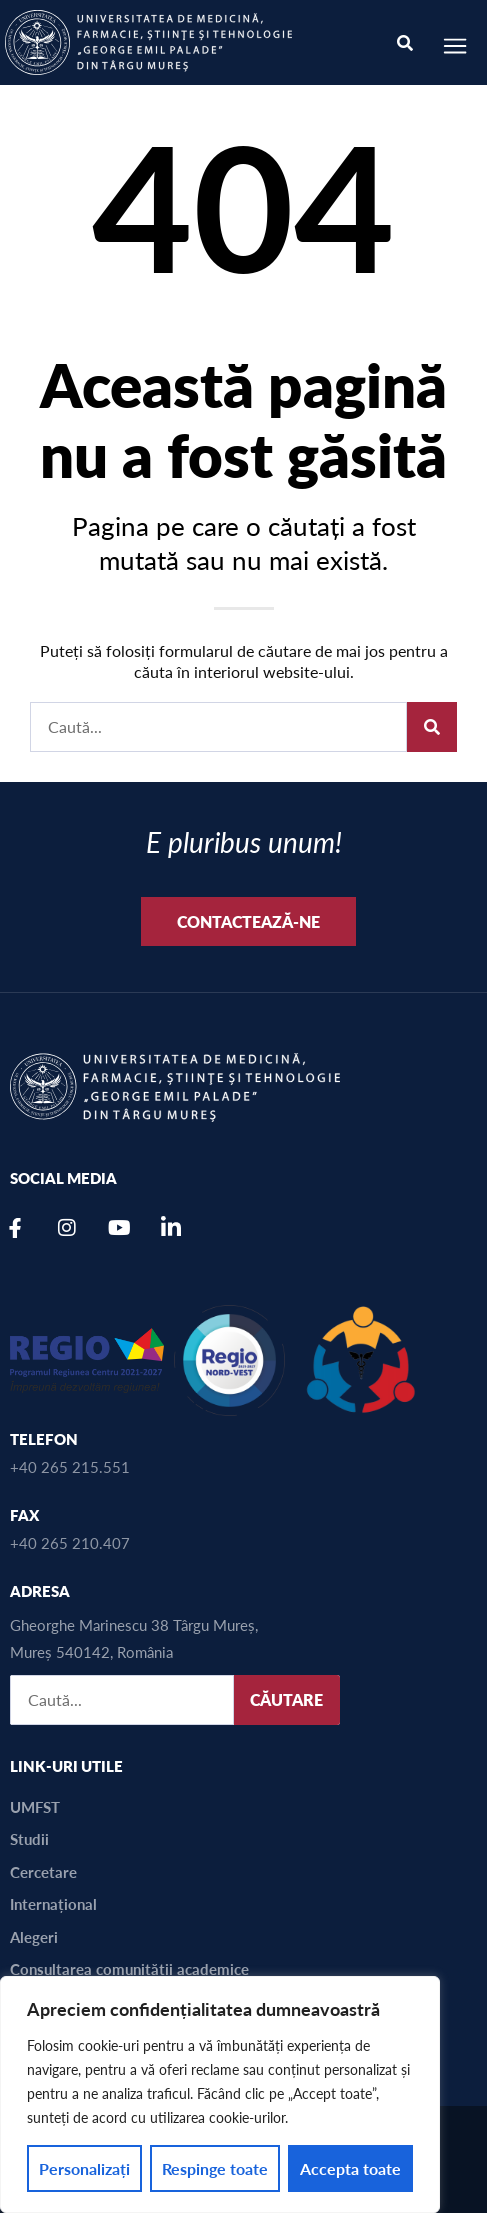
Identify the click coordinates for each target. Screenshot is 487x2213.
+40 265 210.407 (70, 1542)
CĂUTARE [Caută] (286, 1699)
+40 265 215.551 (70, 1466)
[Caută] (432, 727)
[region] (220, 2094)
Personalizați (84, 2168)
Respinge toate (215, 2168)
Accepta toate (350, 2168)
